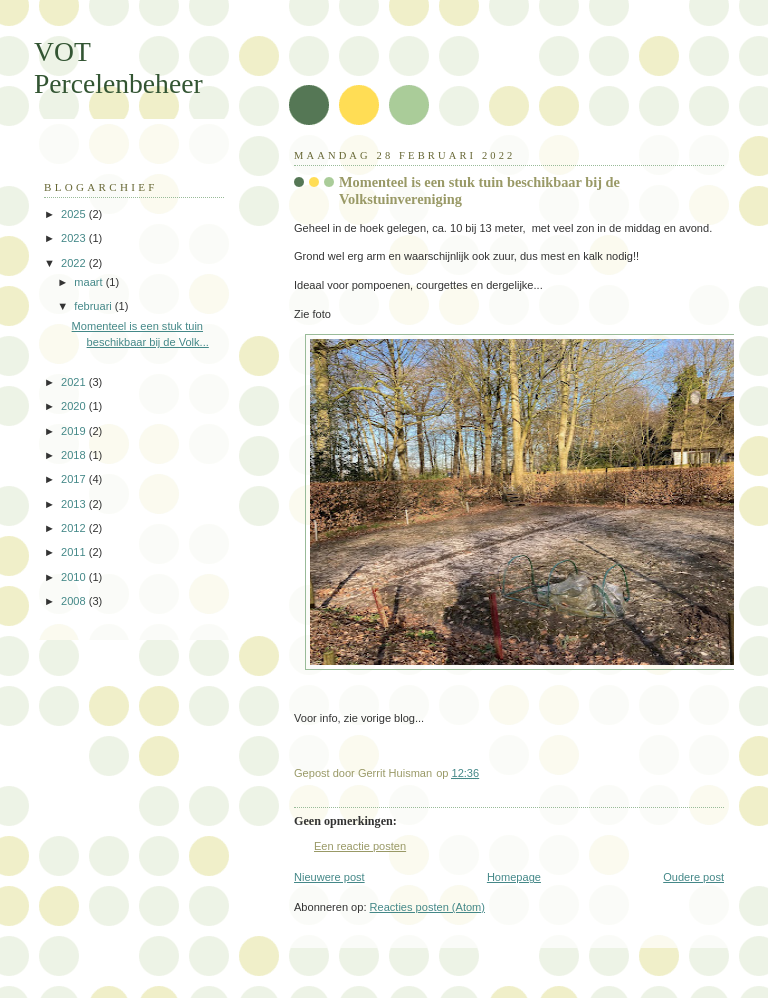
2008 (75, 601)
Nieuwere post (329, 877)
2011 (75, 552)
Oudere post (693, 877)
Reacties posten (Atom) (427, 907)
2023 (75, 238)
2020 (75, 406)
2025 (75, 214)
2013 (75, 504)
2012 (75, 528)
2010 (75, 577)
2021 (75, 382)
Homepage (514, 877)
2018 (75, 455)
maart (89, 282)
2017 (75, 479)
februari (94, 306)
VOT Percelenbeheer (118, 67)
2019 (75, 431)
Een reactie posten (360, 846)
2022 (75, 263)
